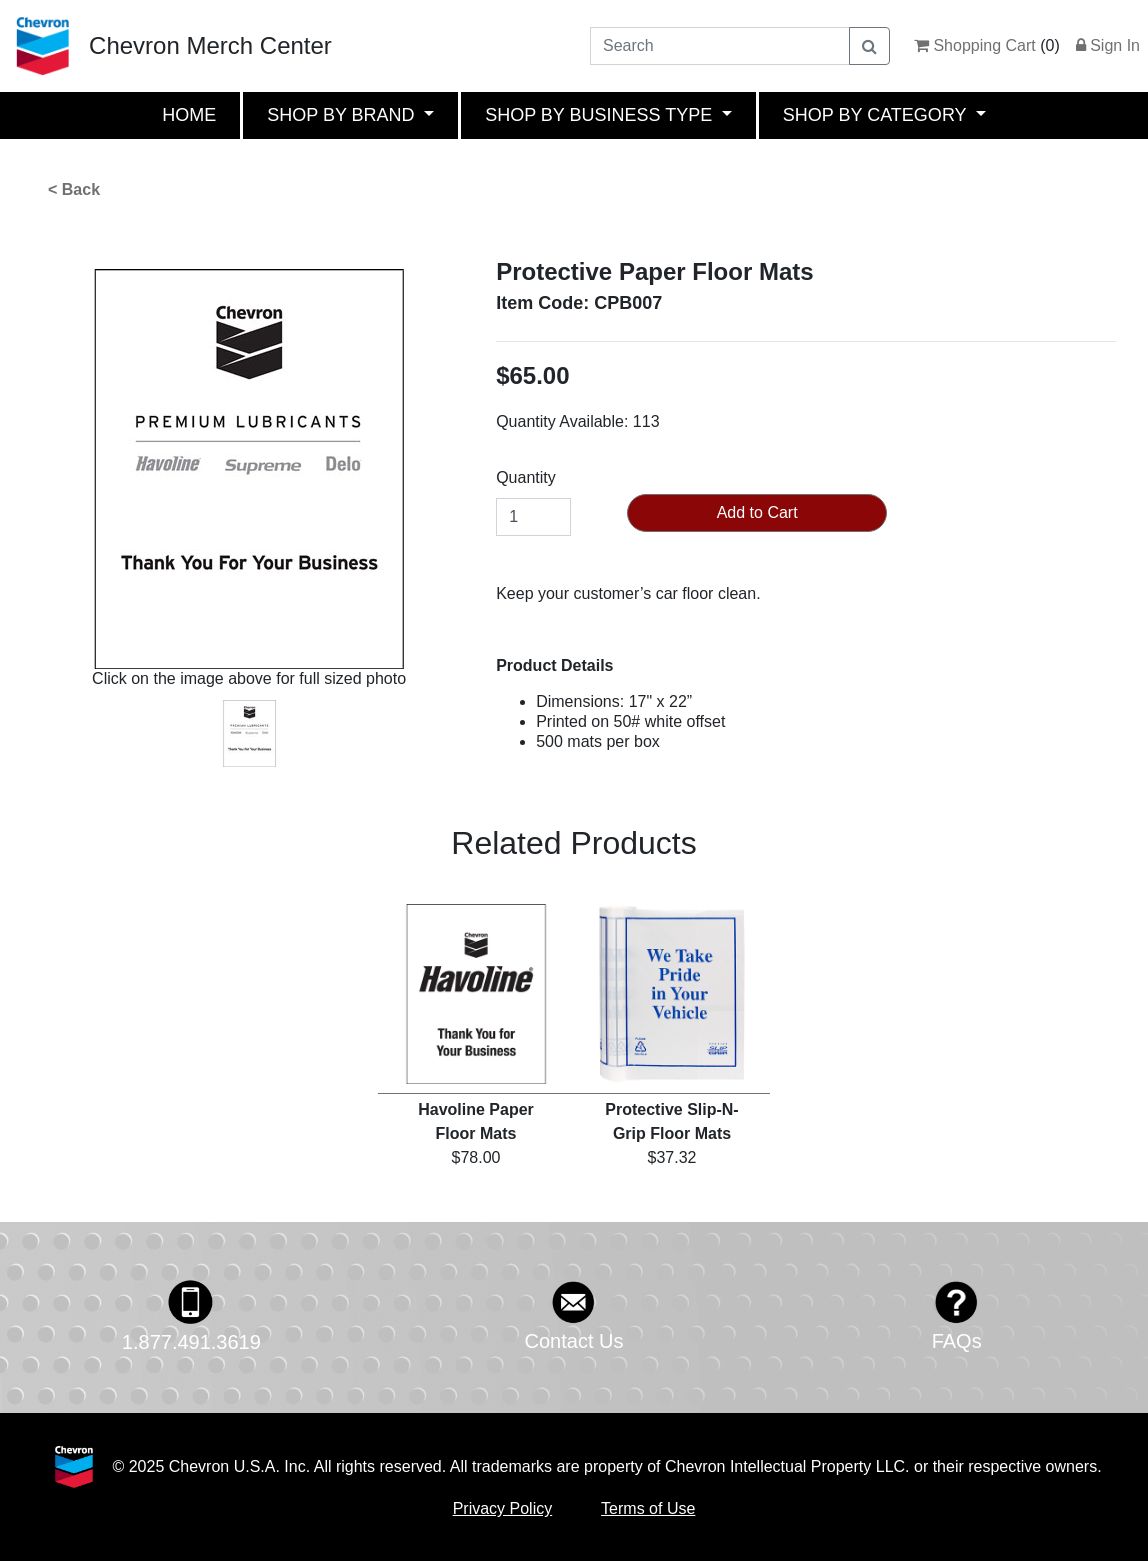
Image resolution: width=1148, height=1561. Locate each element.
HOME (189, 115)
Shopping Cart (975, 45)
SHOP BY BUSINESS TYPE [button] (601, 115)
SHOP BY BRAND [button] (343, 115)
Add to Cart (757, 512)
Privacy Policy (503, 1508)
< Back (74, 189)
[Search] (720, 46)
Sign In (1108, 45)
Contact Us (574, 1341)
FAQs (957, 1341)
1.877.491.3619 (191, 1342)
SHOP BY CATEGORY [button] (877, 115)
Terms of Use (648, 1508)
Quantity (526, 477)
